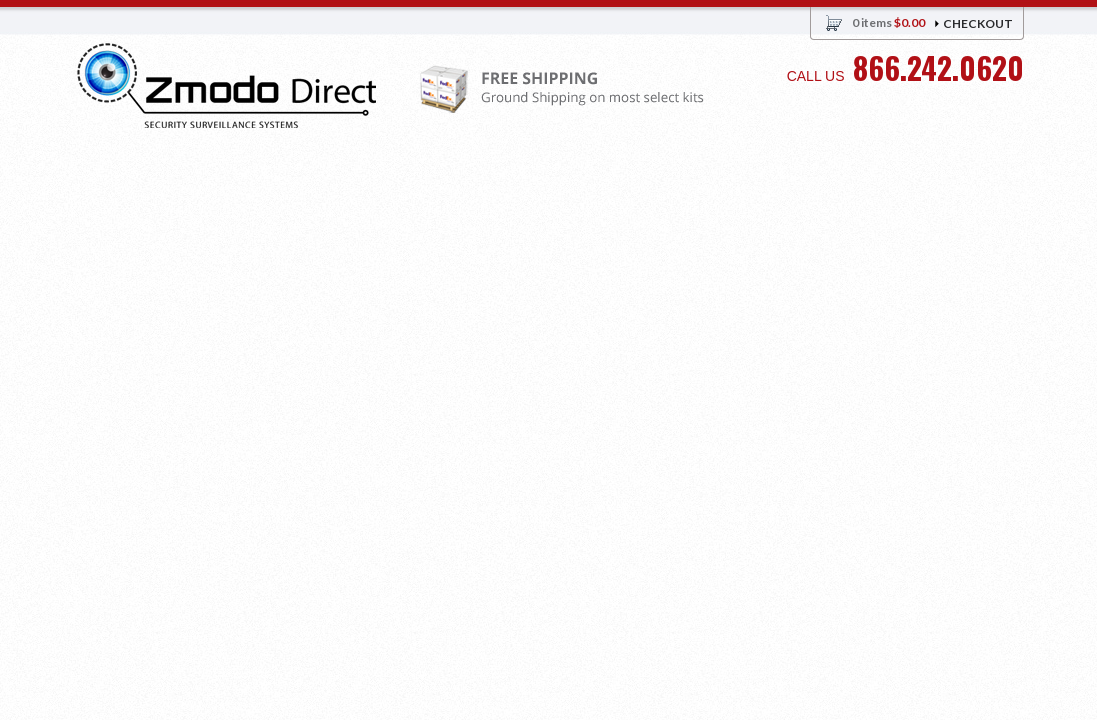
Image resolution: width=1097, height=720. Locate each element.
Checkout (978, 23)
